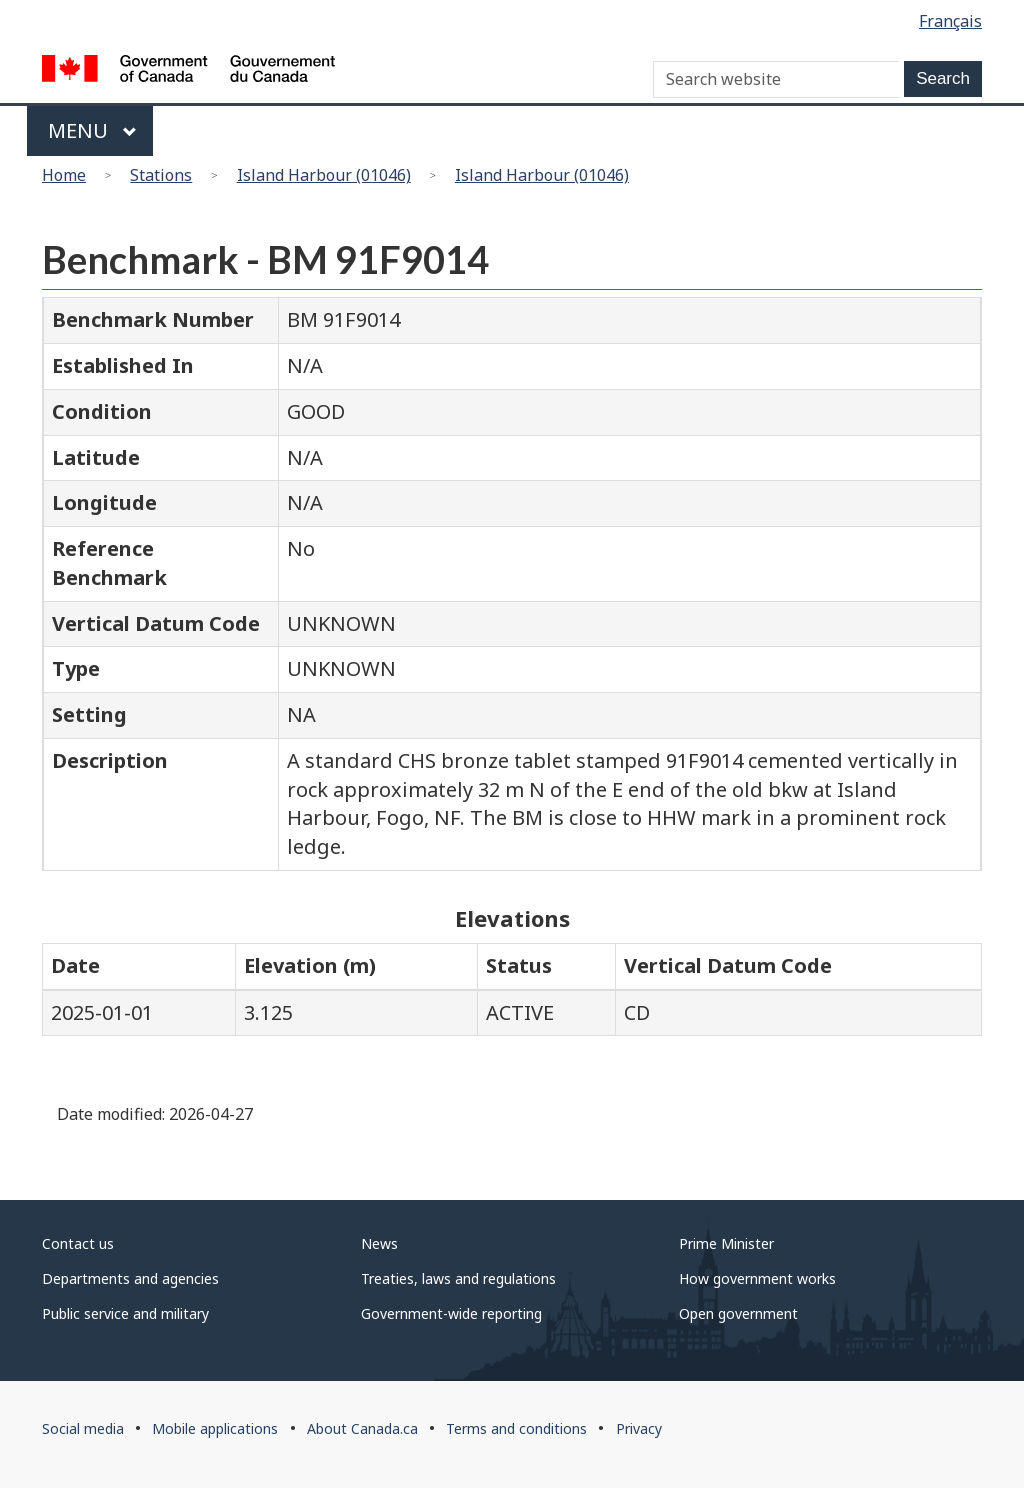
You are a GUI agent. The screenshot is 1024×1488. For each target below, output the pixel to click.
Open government (738, 1313)
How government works (757, 1278)
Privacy (639, 1428)
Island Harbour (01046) (324, 175)
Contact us (78, 1243)
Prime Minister (726, 1243)
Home (64, 175)
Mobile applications (215, 1428)
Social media (83, 1428)
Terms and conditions (516, 1428)
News (379, 1243)
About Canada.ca (362, 1428)
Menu (92, 130)
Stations (161, 175)
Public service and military (125, 1313)
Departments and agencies (130, 1278)
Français (950, 21)
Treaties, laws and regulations (458, 1278)
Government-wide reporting (451, 1313)
